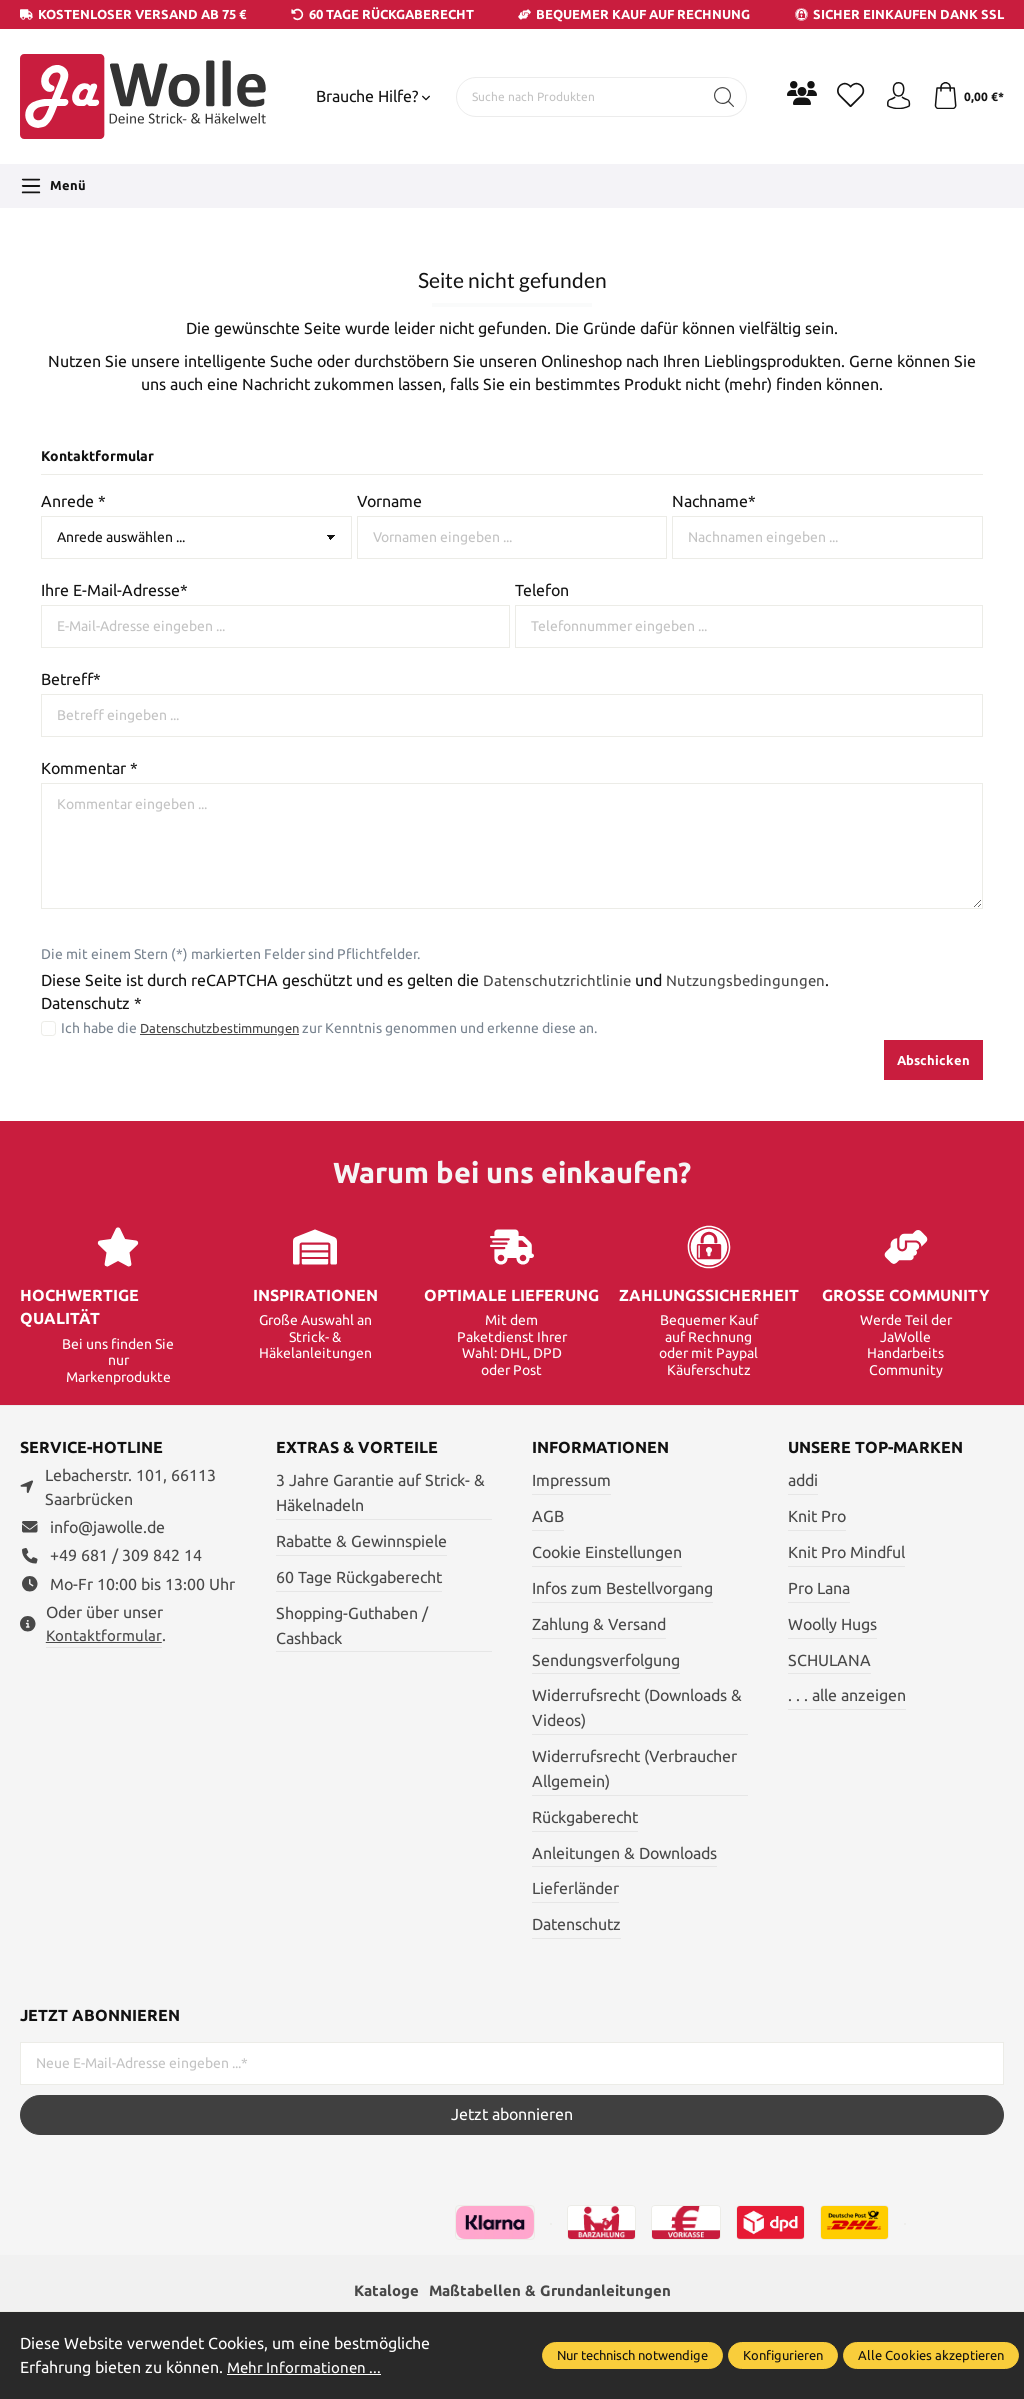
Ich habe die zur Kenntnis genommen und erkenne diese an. (338, 1028)
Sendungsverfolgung (606, 1660)
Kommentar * (89, 768)
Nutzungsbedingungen (750, 980)
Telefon (542, 590)
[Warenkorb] (966, 97)
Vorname (389, 501)
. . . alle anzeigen (847, 1695)
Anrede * (73, 501)
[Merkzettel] (844, 97)
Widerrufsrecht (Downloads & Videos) (637, 1708)
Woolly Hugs (832, 1624)
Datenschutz (576, 1924)
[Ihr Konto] (894, 97)
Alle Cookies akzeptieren (931, 2355)
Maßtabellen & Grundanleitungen (552, 2291)
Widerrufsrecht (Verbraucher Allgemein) (634, 1769)
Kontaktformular (105, 1635)
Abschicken (933, 1060)
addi (803, 1480)
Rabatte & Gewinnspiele (361, 1541)
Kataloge (381, 2291)
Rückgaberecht (585, 1817)
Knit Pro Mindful (846, 1552)
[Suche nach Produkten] (575, 97)
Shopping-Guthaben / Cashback (352, 1626)
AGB (548, 1516)
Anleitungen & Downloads (624, 1853)
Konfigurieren (783, 2355)
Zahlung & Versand (599, 1624)
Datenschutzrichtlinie (558, 980)
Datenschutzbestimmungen (228, 1028)
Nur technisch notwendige (632, 2355)
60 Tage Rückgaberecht (359, 1577)
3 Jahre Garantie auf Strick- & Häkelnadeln (380, 1493)
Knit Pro (817, 1516)
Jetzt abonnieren (512, 2114)
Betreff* (71, 679)
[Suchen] (716, 97)
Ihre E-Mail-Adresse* (114, 590)
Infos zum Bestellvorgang (622, 1588)
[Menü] (53, 186)
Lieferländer (575, 1888)
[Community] (794, 93)
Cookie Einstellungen (607, 1552)
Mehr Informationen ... (307, 2367)
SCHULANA (829, 1660)
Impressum (571, 1480)
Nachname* (714, 501)
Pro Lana (819, 1588)
